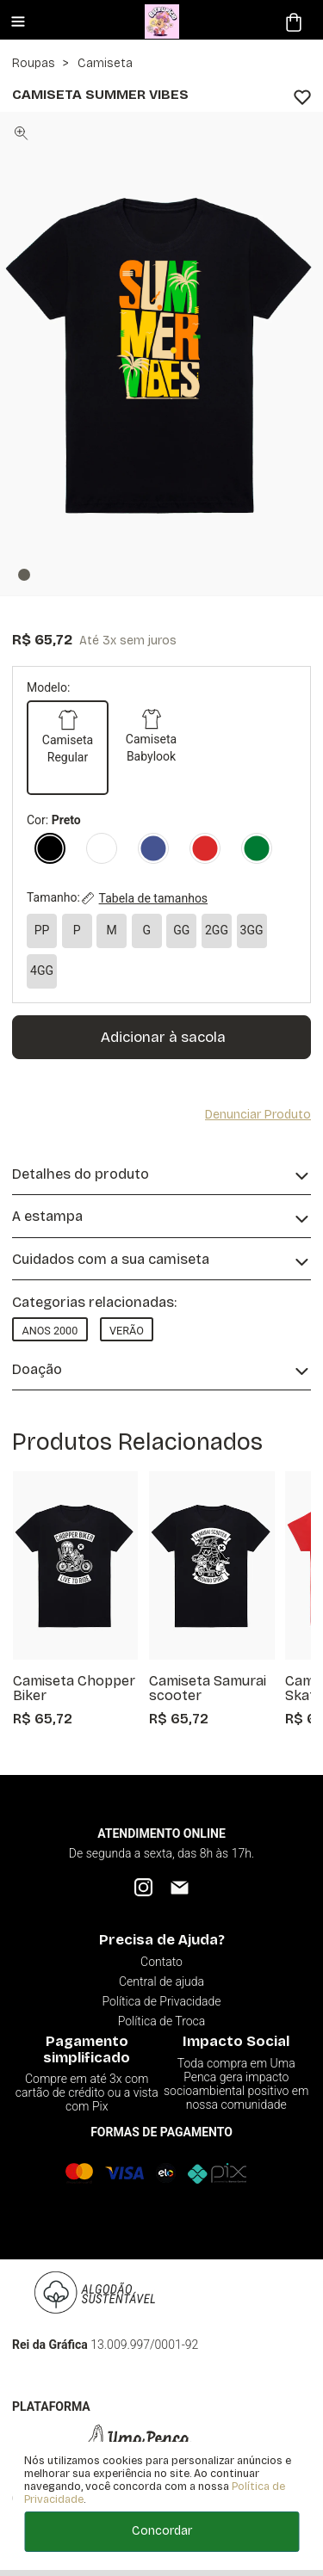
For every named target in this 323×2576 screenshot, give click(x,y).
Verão (126, 1330)
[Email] (180, 1887)
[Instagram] (143, 1887)
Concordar (162, 2531)
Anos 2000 (50, 1330)
